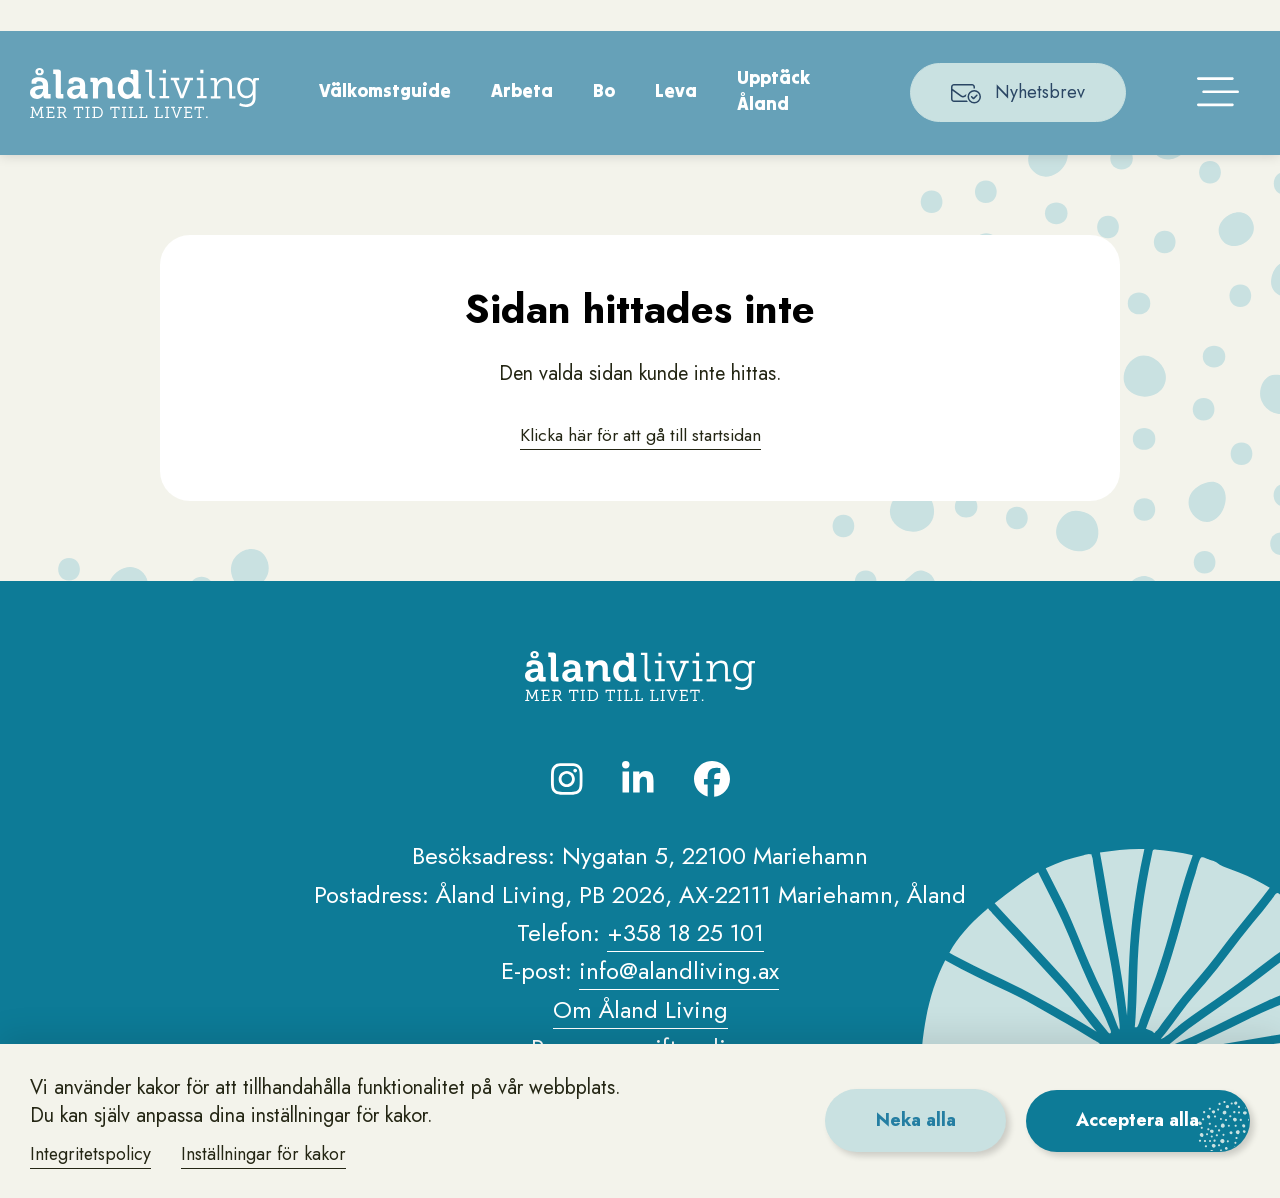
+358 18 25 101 (685, 962)
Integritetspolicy (92, 1154)
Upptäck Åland (774, 120)
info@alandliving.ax (679, 1000)
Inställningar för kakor (268, 1154)
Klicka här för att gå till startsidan (640, 464)
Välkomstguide (386, 119)
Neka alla (913, 1120)
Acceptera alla (1137, 1120)
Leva (677, 119)
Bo (605, 119)
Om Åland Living (640, 1039)
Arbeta (523, 119)
